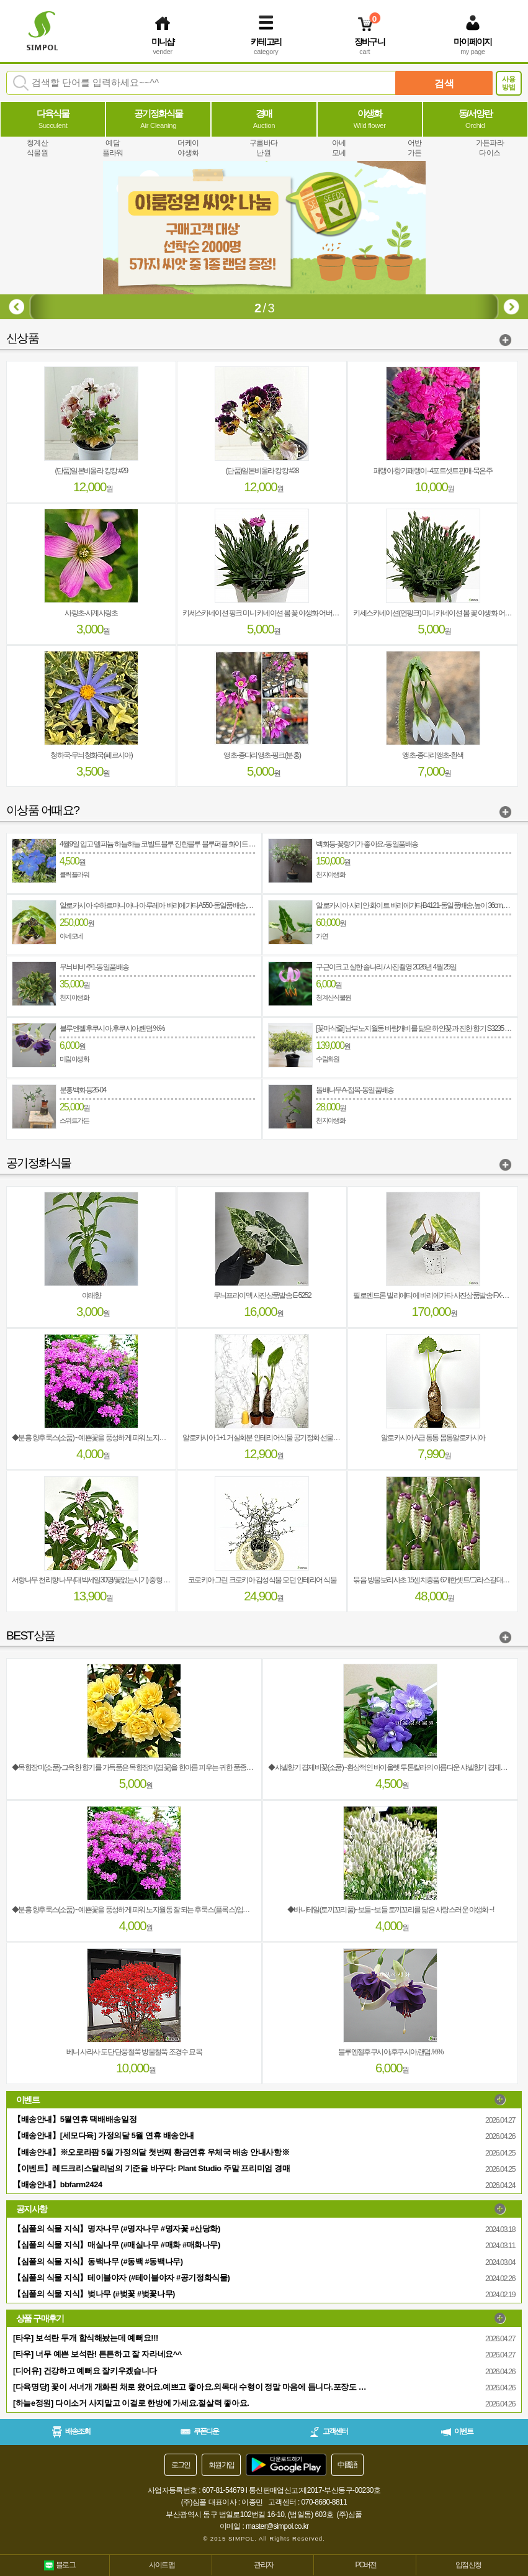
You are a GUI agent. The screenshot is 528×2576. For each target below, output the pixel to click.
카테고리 (266, 41)
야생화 (370, 118)
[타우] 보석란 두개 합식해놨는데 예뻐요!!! (85, 2337)
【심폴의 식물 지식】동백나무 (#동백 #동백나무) (98, 2261)
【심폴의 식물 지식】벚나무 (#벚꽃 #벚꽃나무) (94, 2293)
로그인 (180, 2464)
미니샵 (162, 41)
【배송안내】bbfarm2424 (57, 2184)
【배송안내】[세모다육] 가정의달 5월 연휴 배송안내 (103, 2135)
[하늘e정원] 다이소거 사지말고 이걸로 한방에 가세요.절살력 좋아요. (131, 2403)
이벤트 (457, 2431)
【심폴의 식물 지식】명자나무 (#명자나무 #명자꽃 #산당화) (116, 2228)
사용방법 (509, 83)
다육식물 (53, 118)
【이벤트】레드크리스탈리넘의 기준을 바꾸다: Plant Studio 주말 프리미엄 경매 (151, 2168)
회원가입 (221, 2464)
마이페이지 (473, 41)
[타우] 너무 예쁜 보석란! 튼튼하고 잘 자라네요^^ (97, 2354)
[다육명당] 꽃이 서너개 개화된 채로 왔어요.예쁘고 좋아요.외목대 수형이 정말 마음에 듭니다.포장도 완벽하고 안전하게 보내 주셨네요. (193, 2387)
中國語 (347, 2464)
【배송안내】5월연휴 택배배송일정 (74, 2119)
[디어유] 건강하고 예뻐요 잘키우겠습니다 (85, 2370)
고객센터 (328, 2432)
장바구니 (369, 41)
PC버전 (365, 2564)
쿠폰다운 (199, 2431)
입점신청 (468, 2564)
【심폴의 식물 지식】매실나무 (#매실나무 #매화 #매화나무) (116, 2244)
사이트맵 (162, 2564)
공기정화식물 (158, 118)
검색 (444, 83)
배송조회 (71, 2432)
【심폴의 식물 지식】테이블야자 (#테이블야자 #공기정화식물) (121, 2277)
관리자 (263, 2564)
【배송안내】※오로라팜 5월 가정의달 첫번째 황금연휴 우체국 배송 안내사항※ (151, 2152)
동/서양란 (475, 118)
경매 (264, 118)
